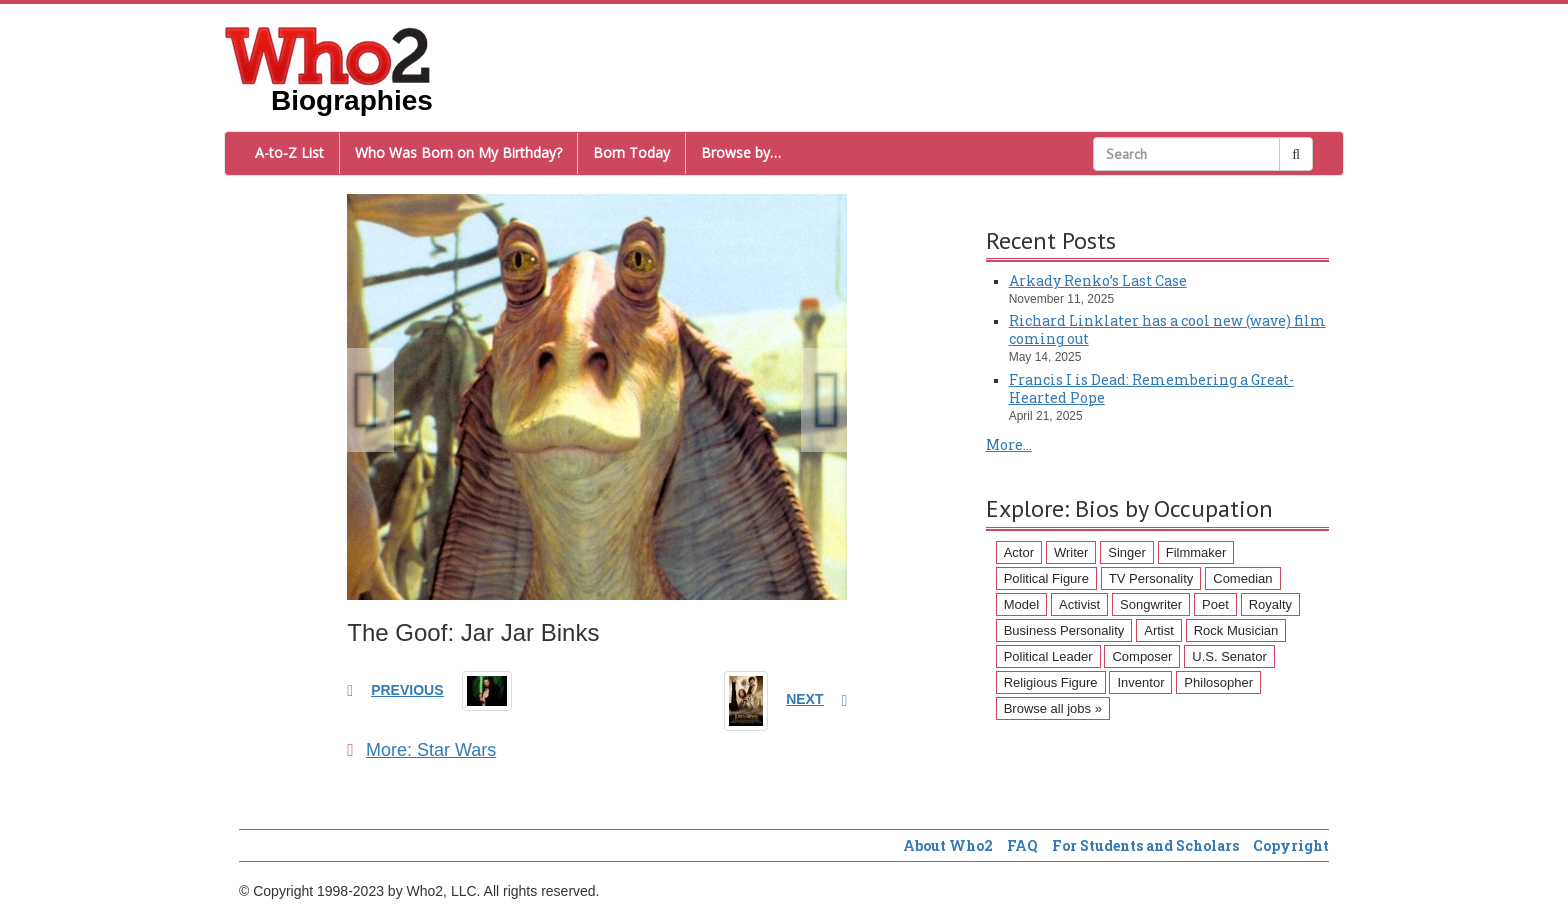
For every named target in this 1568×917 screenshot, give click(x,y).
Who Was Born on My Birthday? (458, 152)
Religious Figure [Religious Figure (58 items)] (1051, 682)
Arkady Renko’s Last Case (1098, 280)
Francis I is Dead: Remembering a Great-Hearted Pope (1151, 388)
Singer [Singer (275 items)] (1127, 552)
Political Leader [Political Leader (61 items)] (1048, 656)
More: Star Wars (421, 750)
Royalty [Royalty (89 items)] (1270, 604)
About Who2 (948, 845)
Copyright (1291, 845)
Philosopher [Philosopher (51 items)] (1218, 682)
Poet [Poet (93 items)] (1215, 604)
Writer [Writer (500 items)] (1071, 552)
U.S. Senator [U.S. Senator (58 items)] (1229, 656)
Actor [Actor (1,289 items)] (1019, 552)
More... (1009, 444)
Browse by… (741, 152)
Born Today (631, 152)
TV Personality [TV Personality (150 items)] (1151, 578)
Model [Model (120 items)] (1021, 604)
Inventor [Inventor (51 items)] (1140, 682)
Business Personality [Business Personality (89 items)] (1064, 630)
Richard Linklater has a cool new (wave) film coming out (1167, 329)
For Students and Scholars (1145, 845)
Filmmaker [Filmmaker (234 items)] (1196, 552)
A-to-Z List (289, 152)
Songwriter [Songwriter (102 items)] (1151, 604)
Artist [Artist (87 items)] (1159, 630)
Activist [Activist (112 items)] (1079, 604)
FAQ (1022, 845)
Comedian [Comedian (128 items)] (1242, 578)
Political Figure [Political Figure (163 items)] (1046, 578)
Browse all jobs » (1053, 708)
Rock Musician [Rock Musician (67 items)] (1236, 630)
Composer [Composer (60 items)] (1142, 656)
